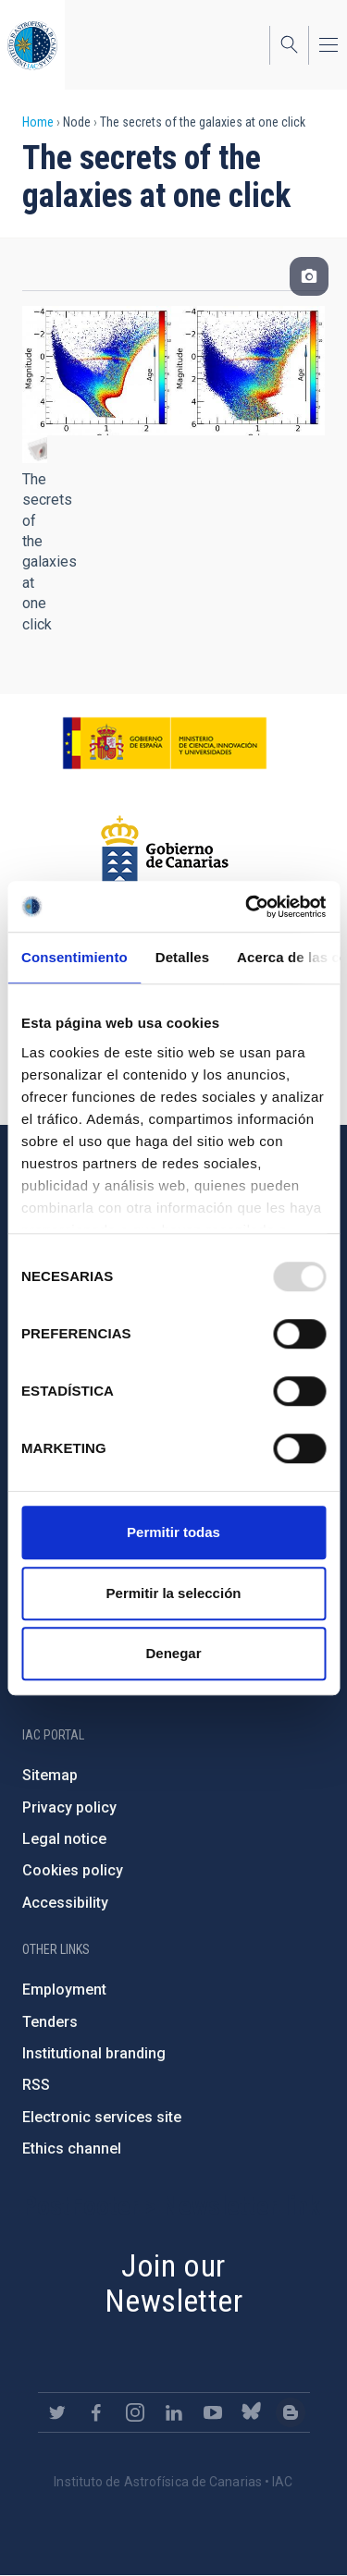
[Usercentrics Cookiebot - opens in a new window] (247, 907)
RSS (36, 2085)
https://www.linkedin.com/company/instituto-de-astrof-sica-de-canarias (174, 2412)
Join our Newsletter (173, 2283)
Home (38, 122)
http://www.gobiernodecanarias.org (164, 851)
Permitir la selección (174, 1593)
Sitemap (50, 1775)
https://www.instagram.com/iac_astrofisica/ (135, 2412)
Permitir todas (173, 1532)
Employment (64, 1989)
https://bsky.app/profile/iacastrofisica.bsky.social (251, 2412)
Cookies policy (72, 1870)
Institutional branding (94, 2053)
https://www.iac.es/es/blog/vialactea (290, 2412)
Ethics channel (71, 2148)
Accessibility (65, 1902)
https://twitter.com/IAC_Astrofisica (57, 2412)
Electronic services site (101, 2117)
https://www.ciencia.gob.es (164, 743)
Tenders (50, 2022)
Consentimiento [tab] (74, 957)
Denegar (173, 1653)
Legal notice (64, 1839)
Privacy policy (69, 1807)
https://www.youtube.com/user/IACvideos (212, 2412)
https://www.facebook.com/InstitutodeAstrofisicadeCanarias (96, 2412)
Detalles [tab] (182, 957)
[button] (34, 449)
